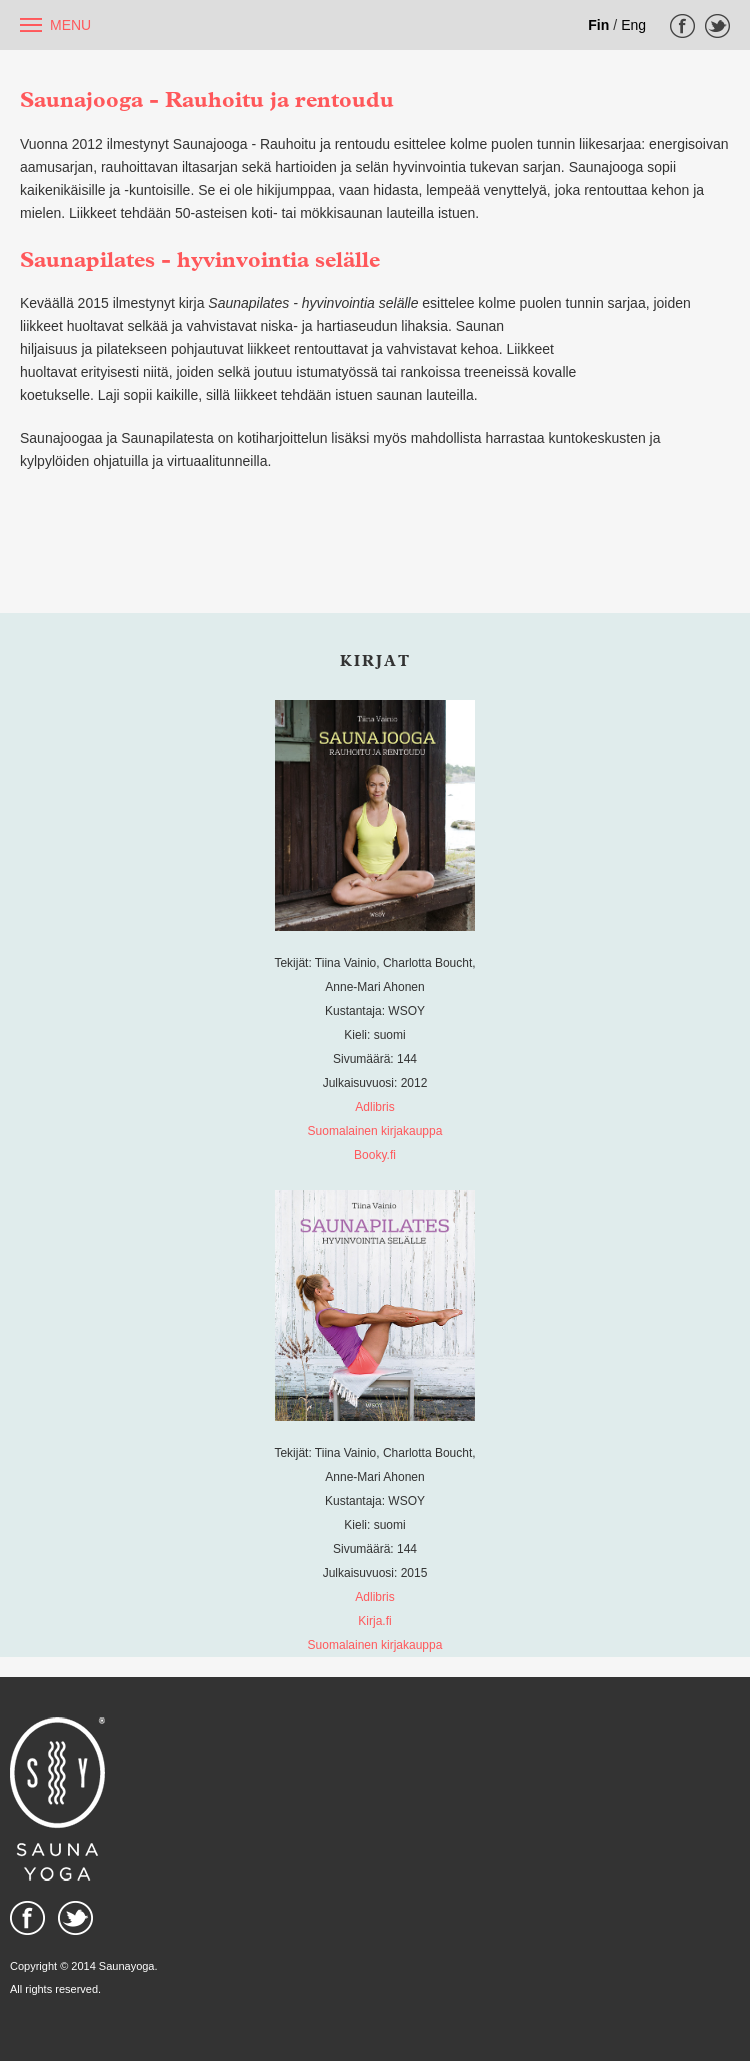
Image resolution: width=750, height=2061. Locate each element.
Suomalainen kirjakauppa (375, 1131)
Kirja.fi (374, 1621)
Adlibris (374, 1107)
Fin (598, 25)
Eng (633, 25)
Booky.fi (375, 1155)
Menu (70, 25)
